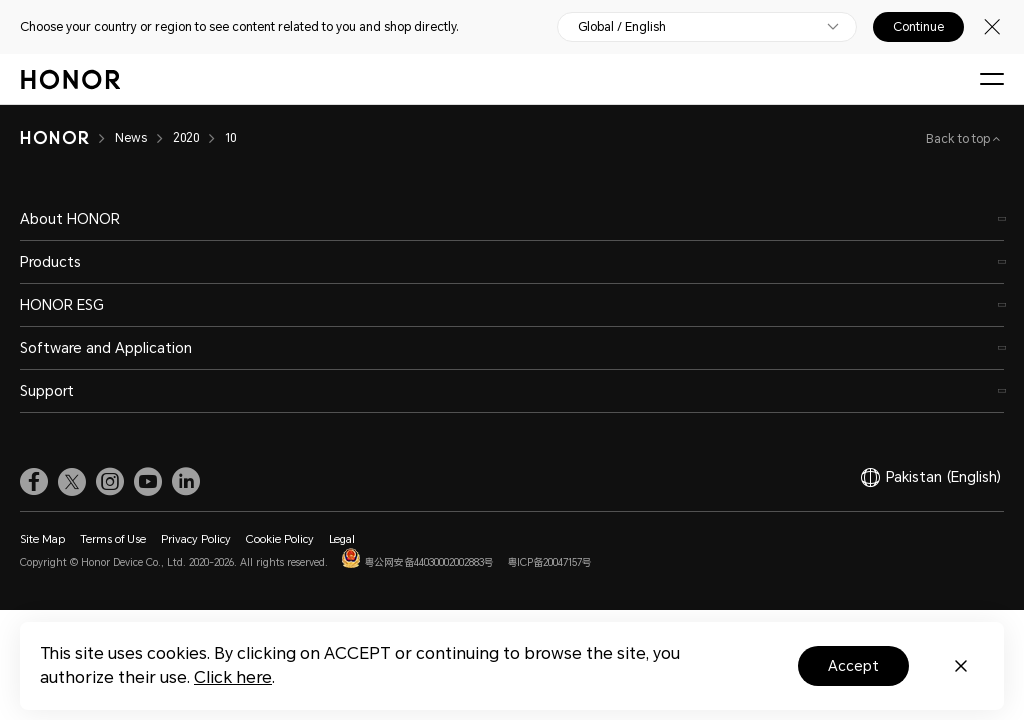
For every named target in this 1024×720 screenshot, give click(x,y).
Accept (853, 666)
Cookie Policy (280, 539)
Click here (233, 677)
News (131, 138)
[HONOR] (54, 138)
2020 (186, 138)
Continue (918, 27)
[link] (34, 482)
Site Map (42, 539)
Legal (342, 539)
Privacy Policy (196, 539)
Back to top (959, 139)
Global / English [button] (622, 27)
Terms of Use (113, 539)
